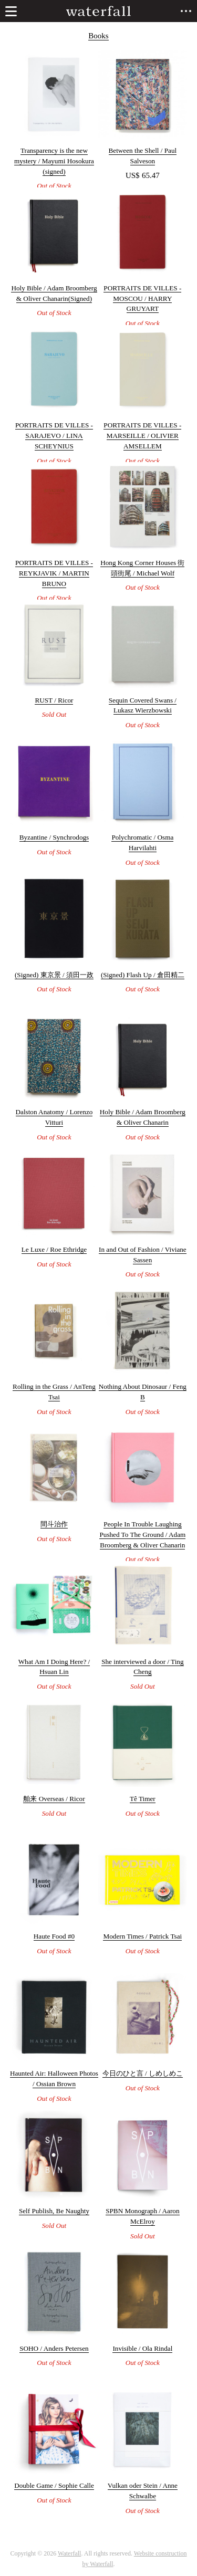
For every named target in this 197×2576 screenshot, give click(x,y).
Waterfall (69, 2553)
